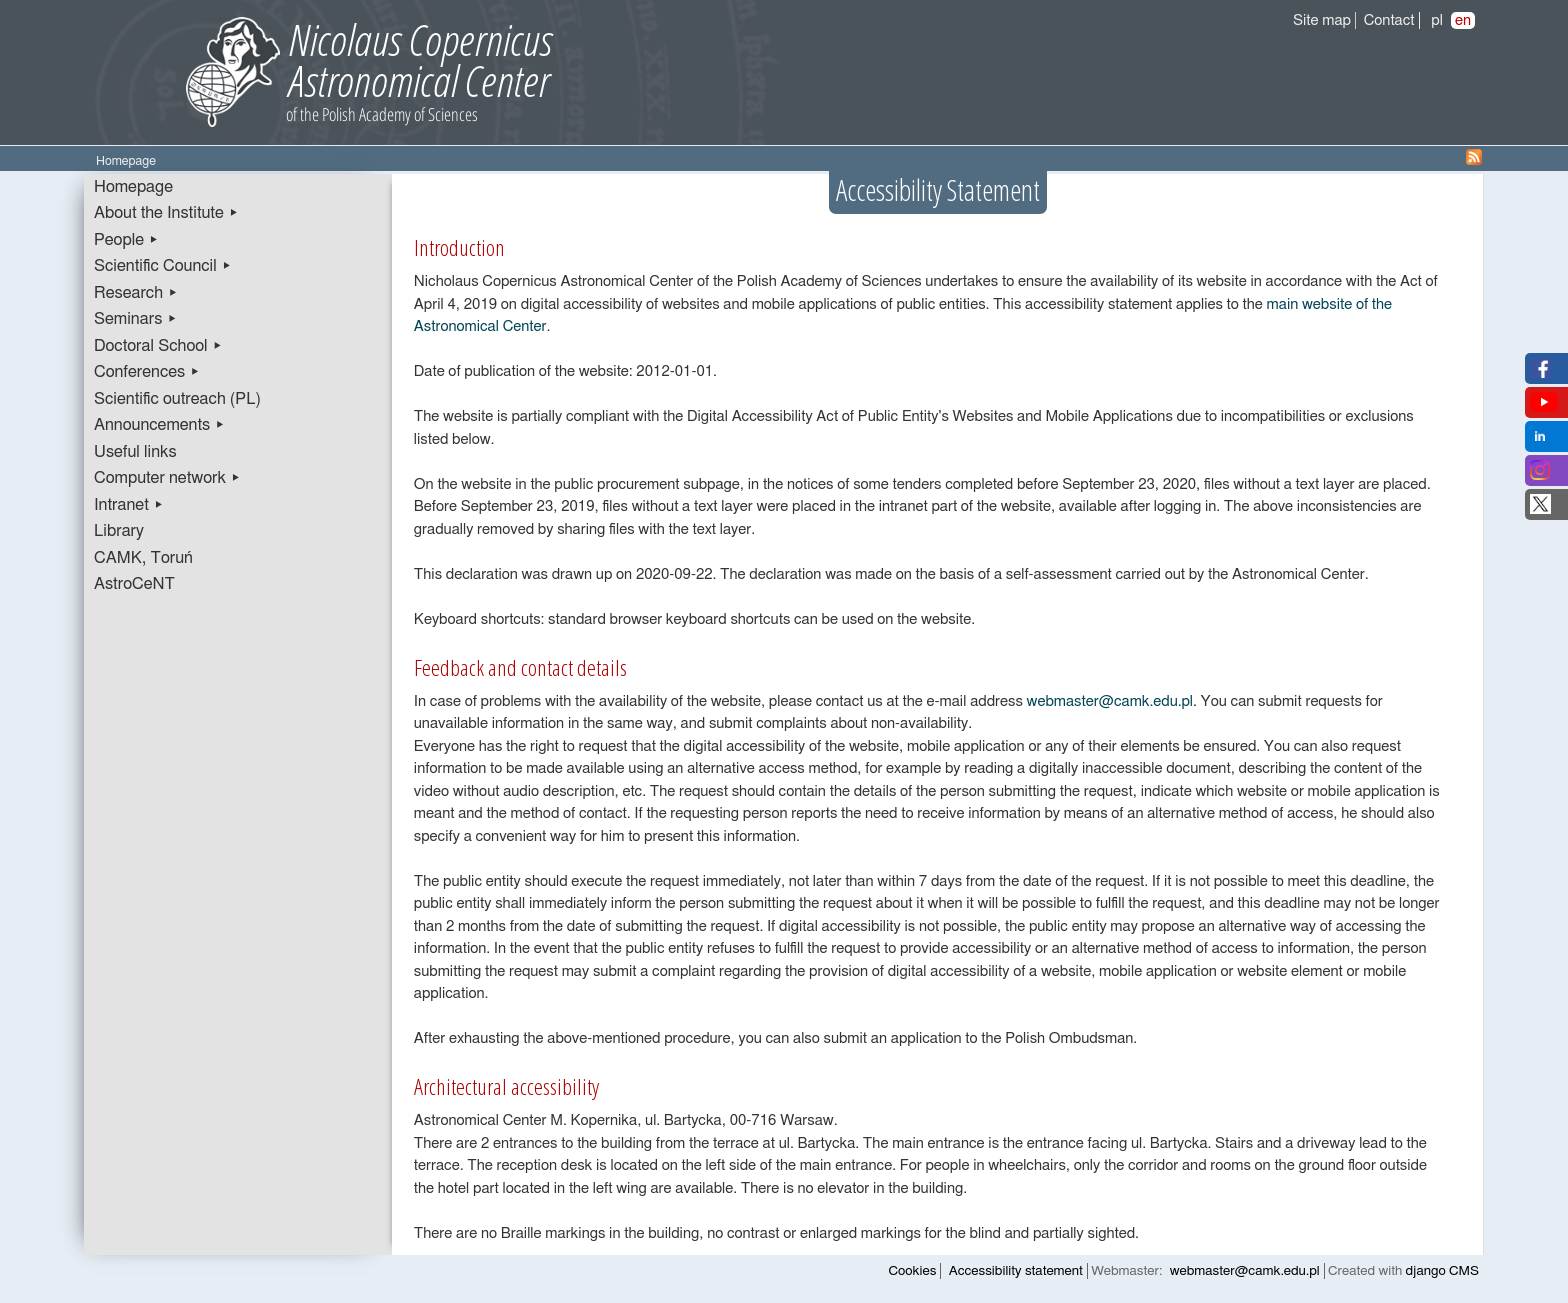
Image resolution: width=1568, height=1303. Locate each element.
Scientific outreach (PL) (177, 399)
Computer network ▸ (167, 478)
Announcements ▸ (159, 425)
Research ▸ (136, 293)
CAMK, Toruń (143, 558)
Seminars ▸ (135, 319)
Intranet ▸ (129, 505)
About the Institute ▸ (166, 213)
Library (119, 531)
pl (1437, 20)
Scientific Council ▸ (163, 266)
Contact (1389, 20)
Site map (1322, 20)
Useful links (135, 452)
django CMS (1442, 1271)
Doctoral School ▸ (158, 346)
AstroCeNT (134, 584)
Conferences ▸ (147, 372)
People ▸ (126, 240)
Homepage (133, 187)
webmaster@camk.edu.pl (1110, 701)
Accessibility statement (1016, 1271)
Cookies (913, 1271)
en (1463, 20)
